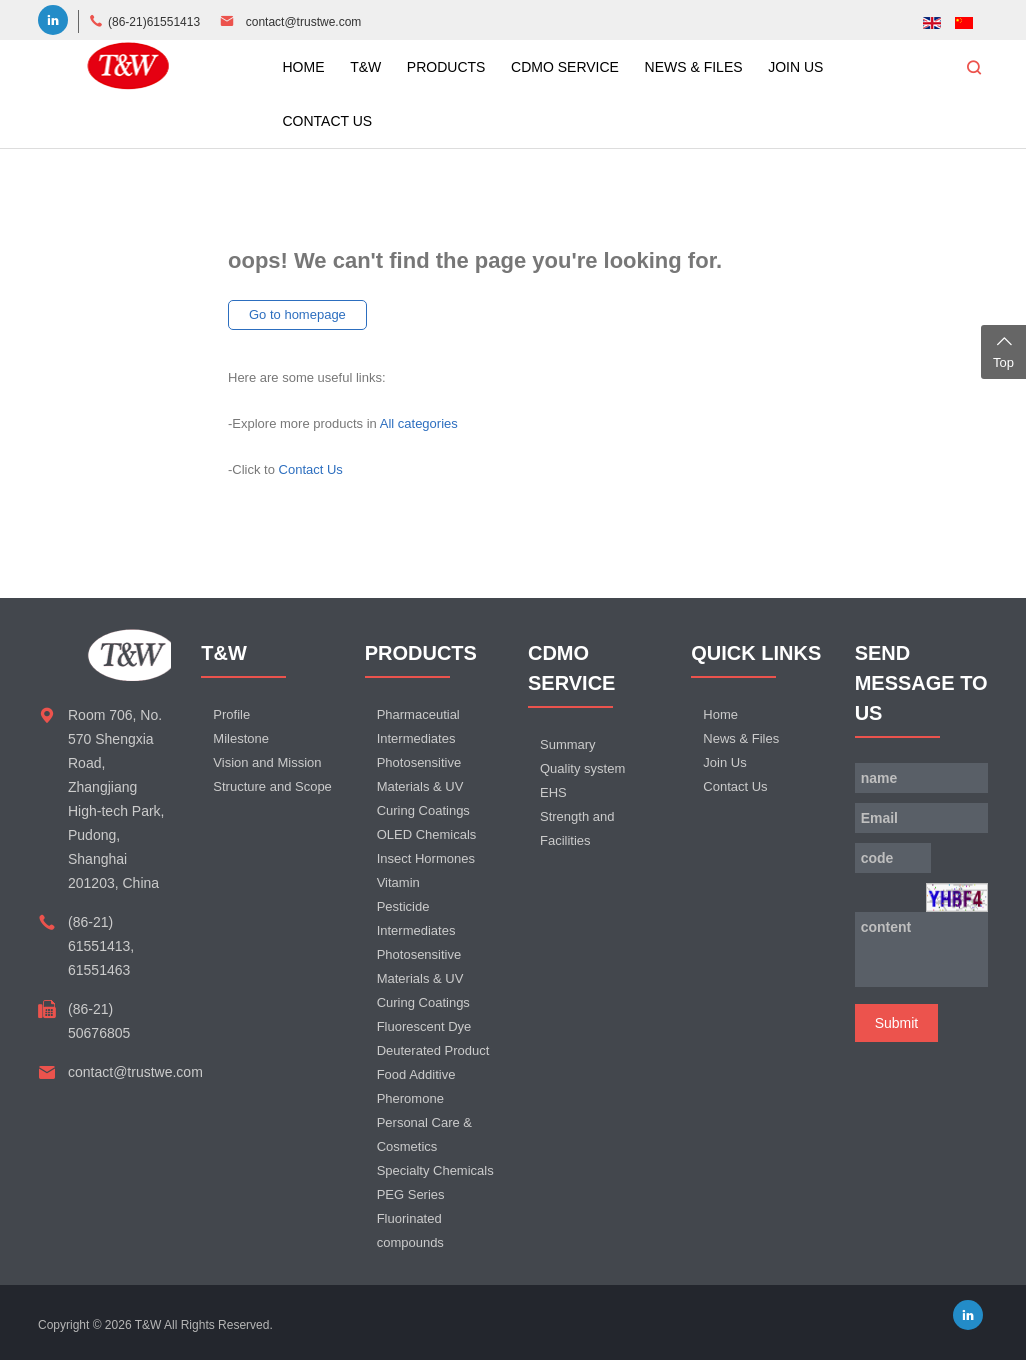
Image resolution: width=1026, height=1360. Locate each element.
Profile (231, 714)
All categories (419, 423)
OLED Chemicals (427, 834)
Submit (897, 1023)
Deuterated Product (433, 1050)
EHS (553, 792)
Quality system (582, 768)
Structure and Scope (272, 786)
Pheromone (410, 1098)
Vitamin (398, 882)
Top (1003, 350)
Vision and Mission (267, 762)
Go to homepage (297, 314)
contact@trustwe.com (304, 22)
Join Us (724, 762)
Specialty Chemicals (435, 1170)
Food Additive (416, 1074)
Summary (568, 744)
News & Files (741, 738)
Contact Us (311, 469)
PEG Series (411, 1194)
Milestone (241, 738)
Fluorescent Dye (424, 1026)
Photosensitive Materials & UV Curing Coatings (423, 786)
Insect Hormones (426, 858)
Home (720, 714)
